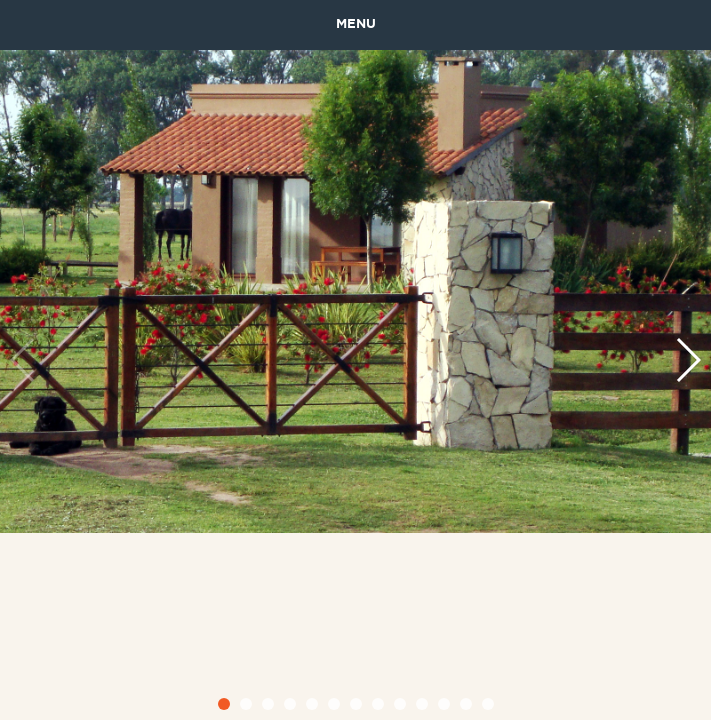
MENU (356, 24)
